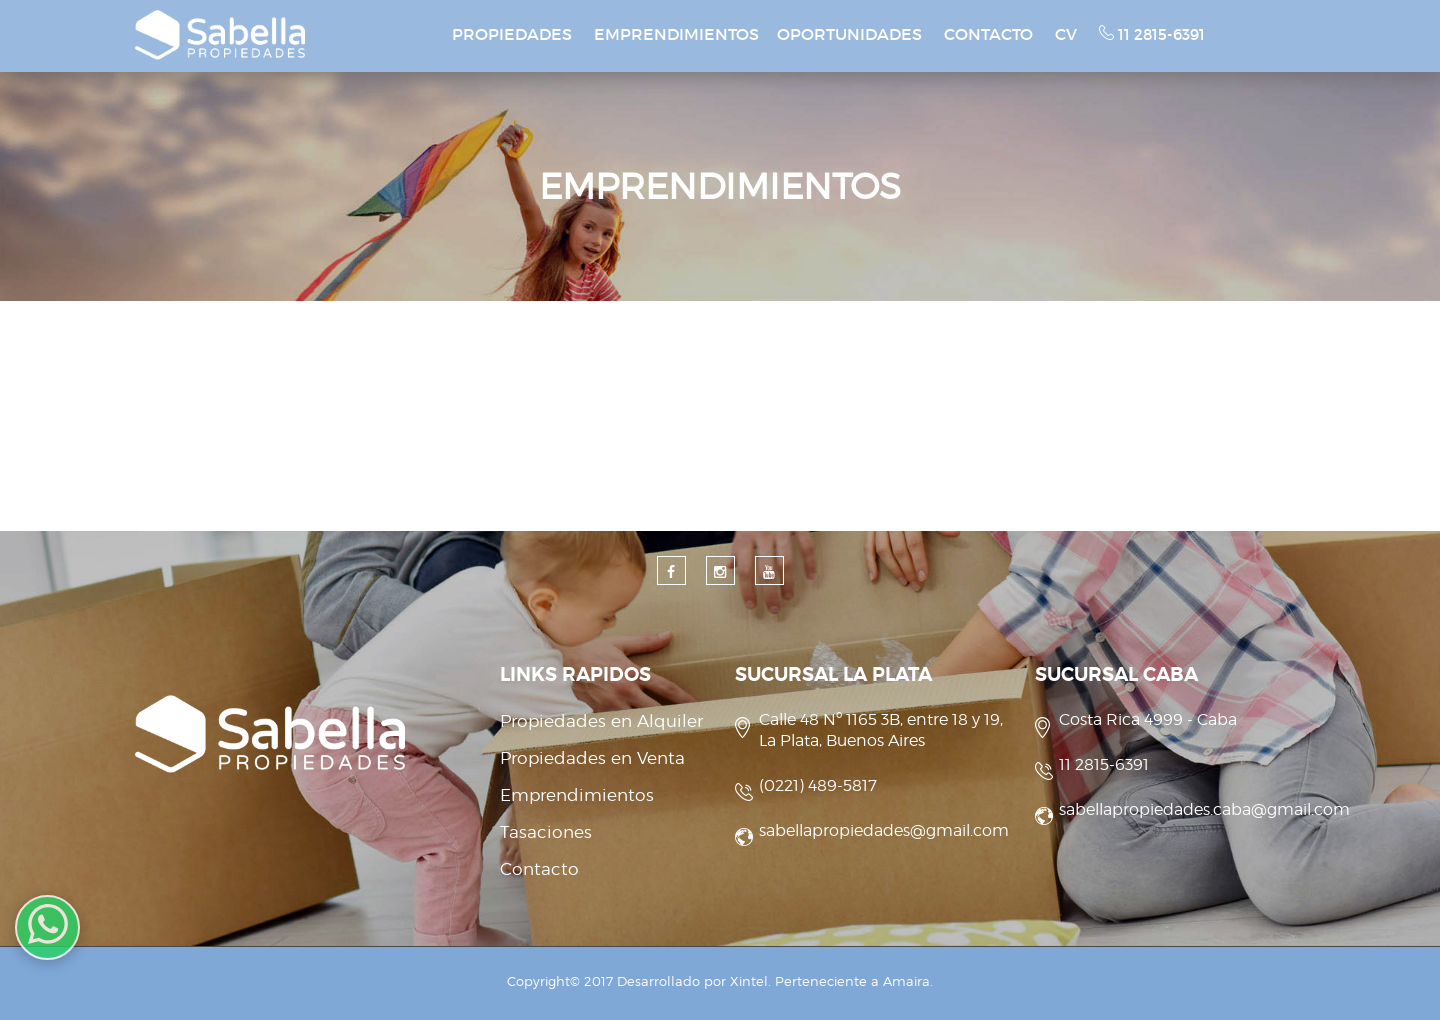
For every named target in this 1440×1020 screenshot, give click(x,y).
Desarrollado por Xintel (692, 981)
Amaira (906, 981)
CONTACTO (988, 34)
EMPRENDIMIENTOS (676, 34)
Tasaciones (546, 832)
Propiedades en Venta (592, 758)
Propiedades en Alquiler (601, 721)
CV (1066, 34)
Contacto (539, 869)
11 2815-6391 (1152, 34)
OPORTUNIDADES (849, 34)
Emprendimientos (577, 795)
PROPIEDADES (512, 34)
